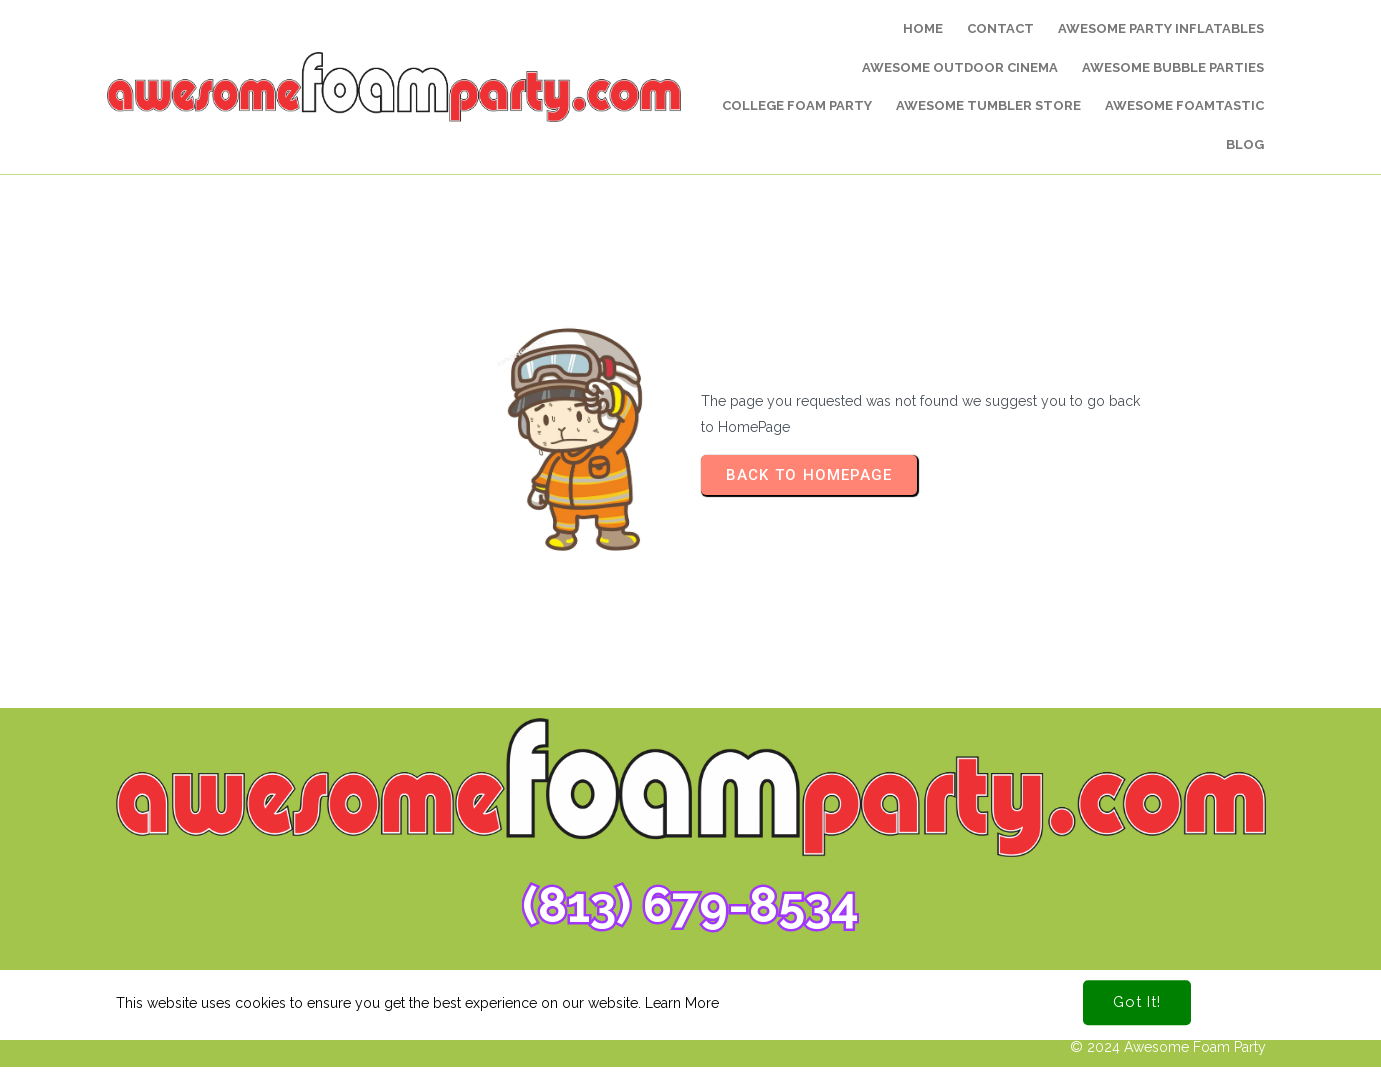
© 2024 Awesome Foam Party (1168, 1047)
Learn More (682, 990)
